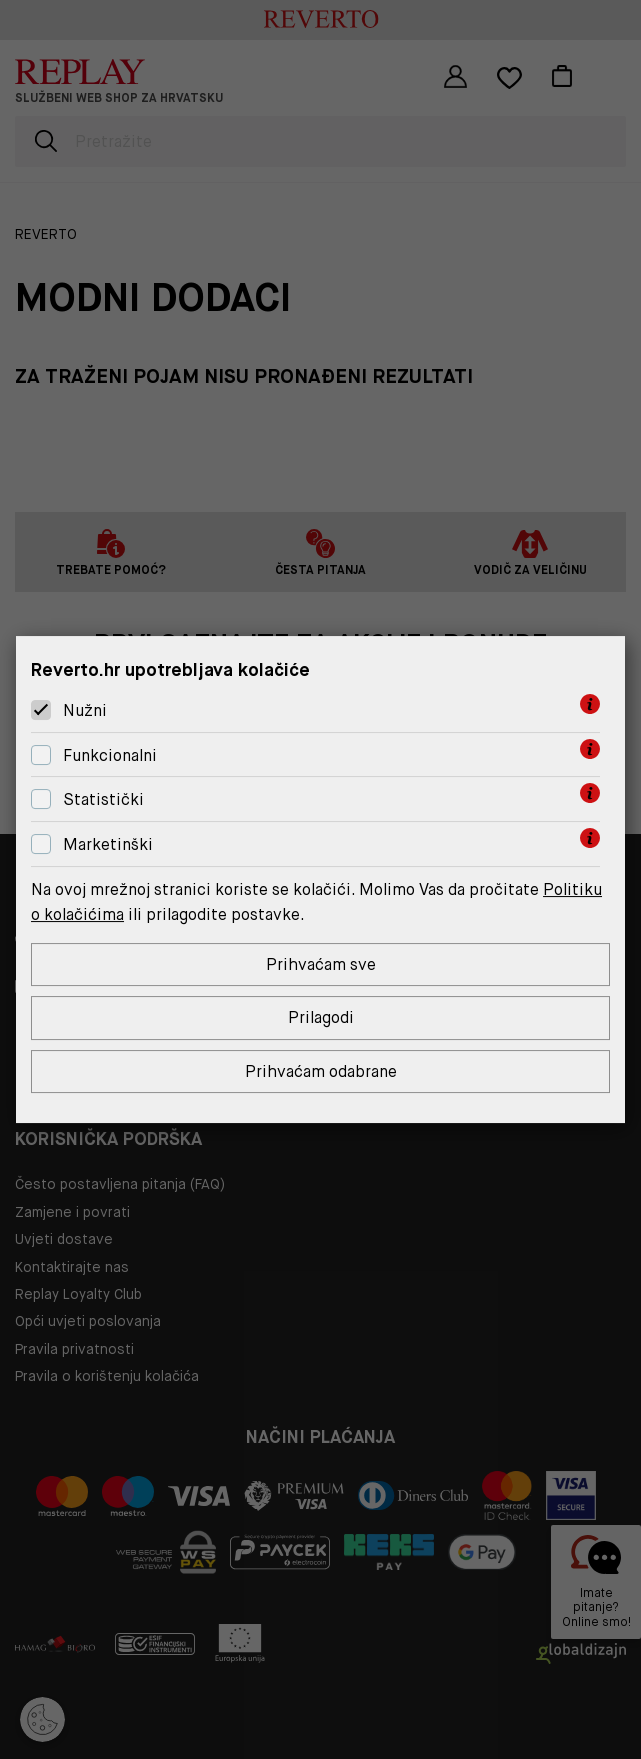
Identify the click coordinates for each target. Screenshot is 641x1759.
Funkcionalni (110, 755)
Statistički (103, 799)
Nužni (85, 710)
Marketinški (108, 844)
